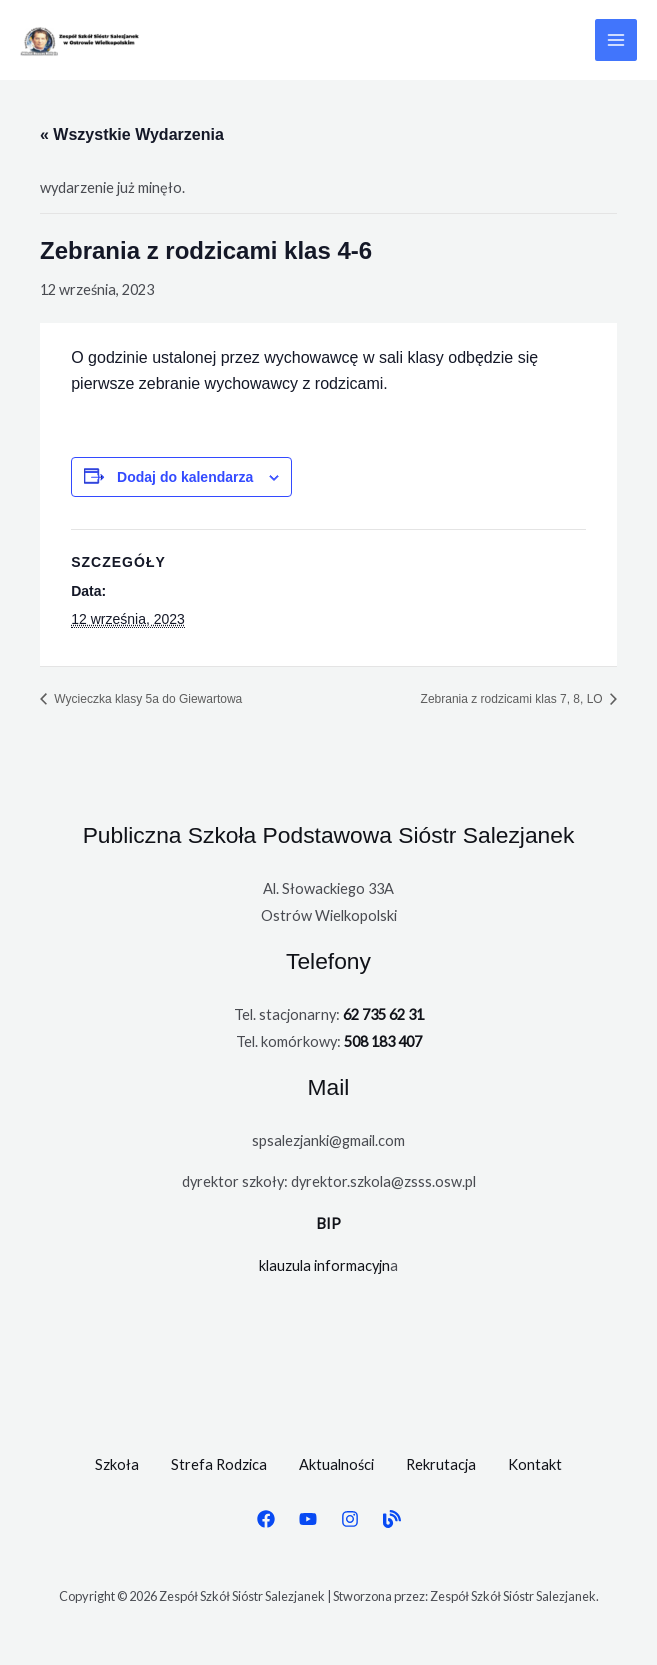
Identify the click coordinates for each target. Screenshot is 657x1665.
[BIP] (392, 1519)
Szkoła (117, 1464)
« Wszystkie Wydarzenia (132, 134)
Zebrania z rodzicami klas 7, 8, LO (513, 699)
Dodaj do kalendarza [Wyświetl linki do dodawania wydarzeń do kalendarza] (185, 477)
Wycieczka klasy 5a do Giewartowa (146, 699)
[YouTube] (308, 1519)
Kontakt (535, 1464)
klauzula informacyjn (324, 1265)
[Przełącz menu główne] (616, 40)
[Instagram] (350, 1519)
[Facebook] (266, 1519)
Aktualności (336, 1464)
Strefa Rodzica (219, 1464)
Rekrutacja (441, 1464)
